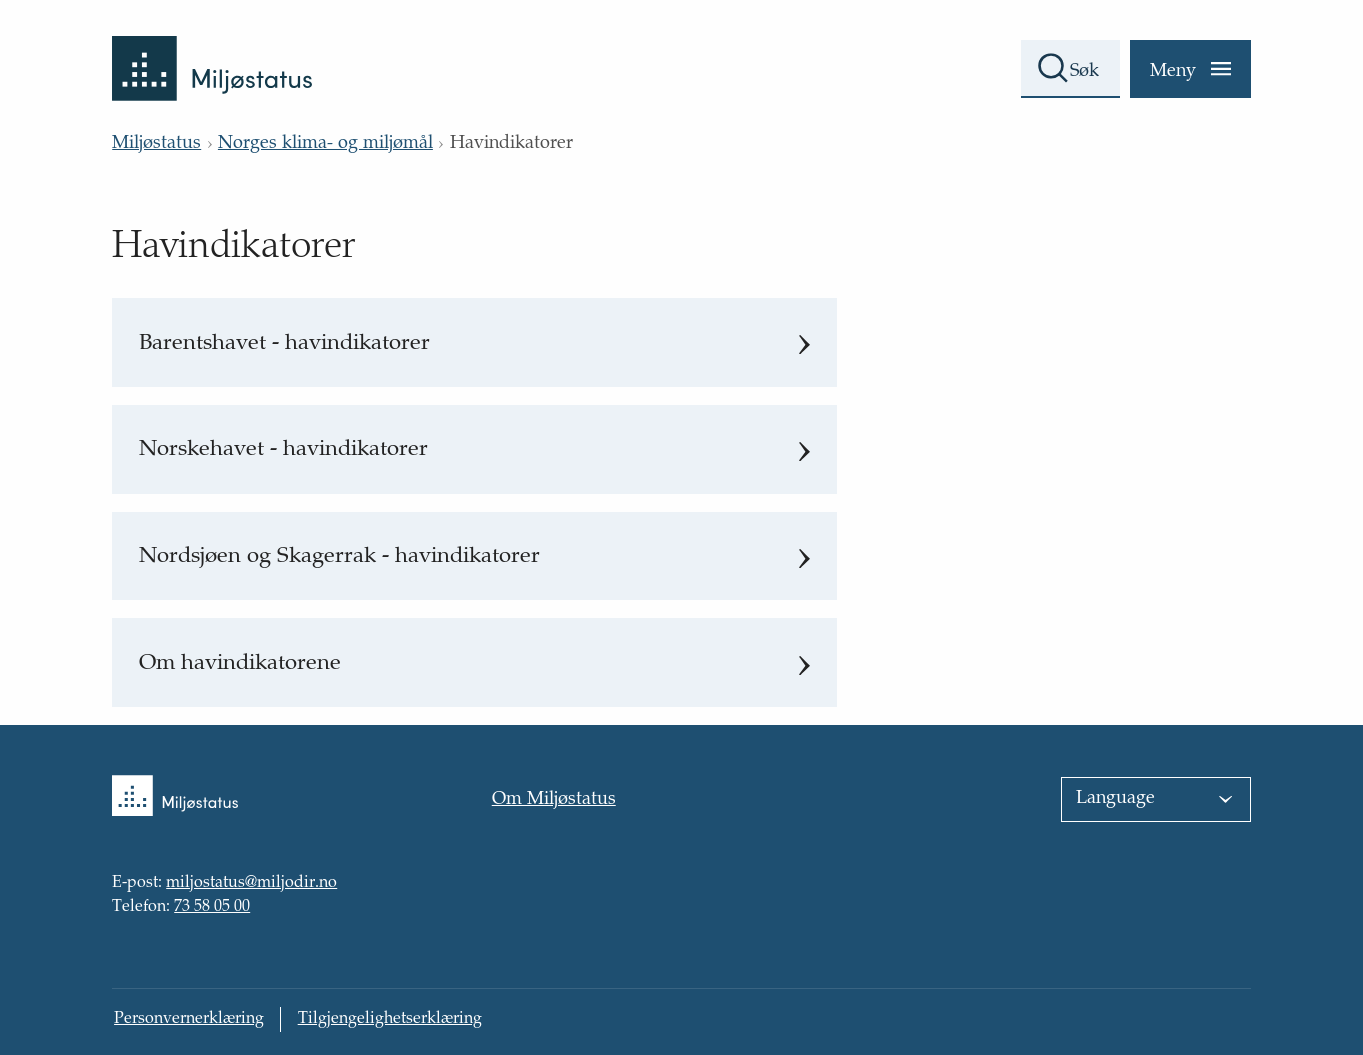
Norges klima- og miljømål (325, 144)
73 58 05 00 (212, 907)
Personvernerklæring (189, 1019)
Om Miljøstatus (554, 800)
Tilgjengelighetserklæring (390, 1019)
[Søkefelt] (1070, 69)
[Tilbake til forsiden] (212, 50)
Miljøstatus (156, 144)
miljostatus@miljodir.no (251, 884)
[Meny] (1190, 69)
